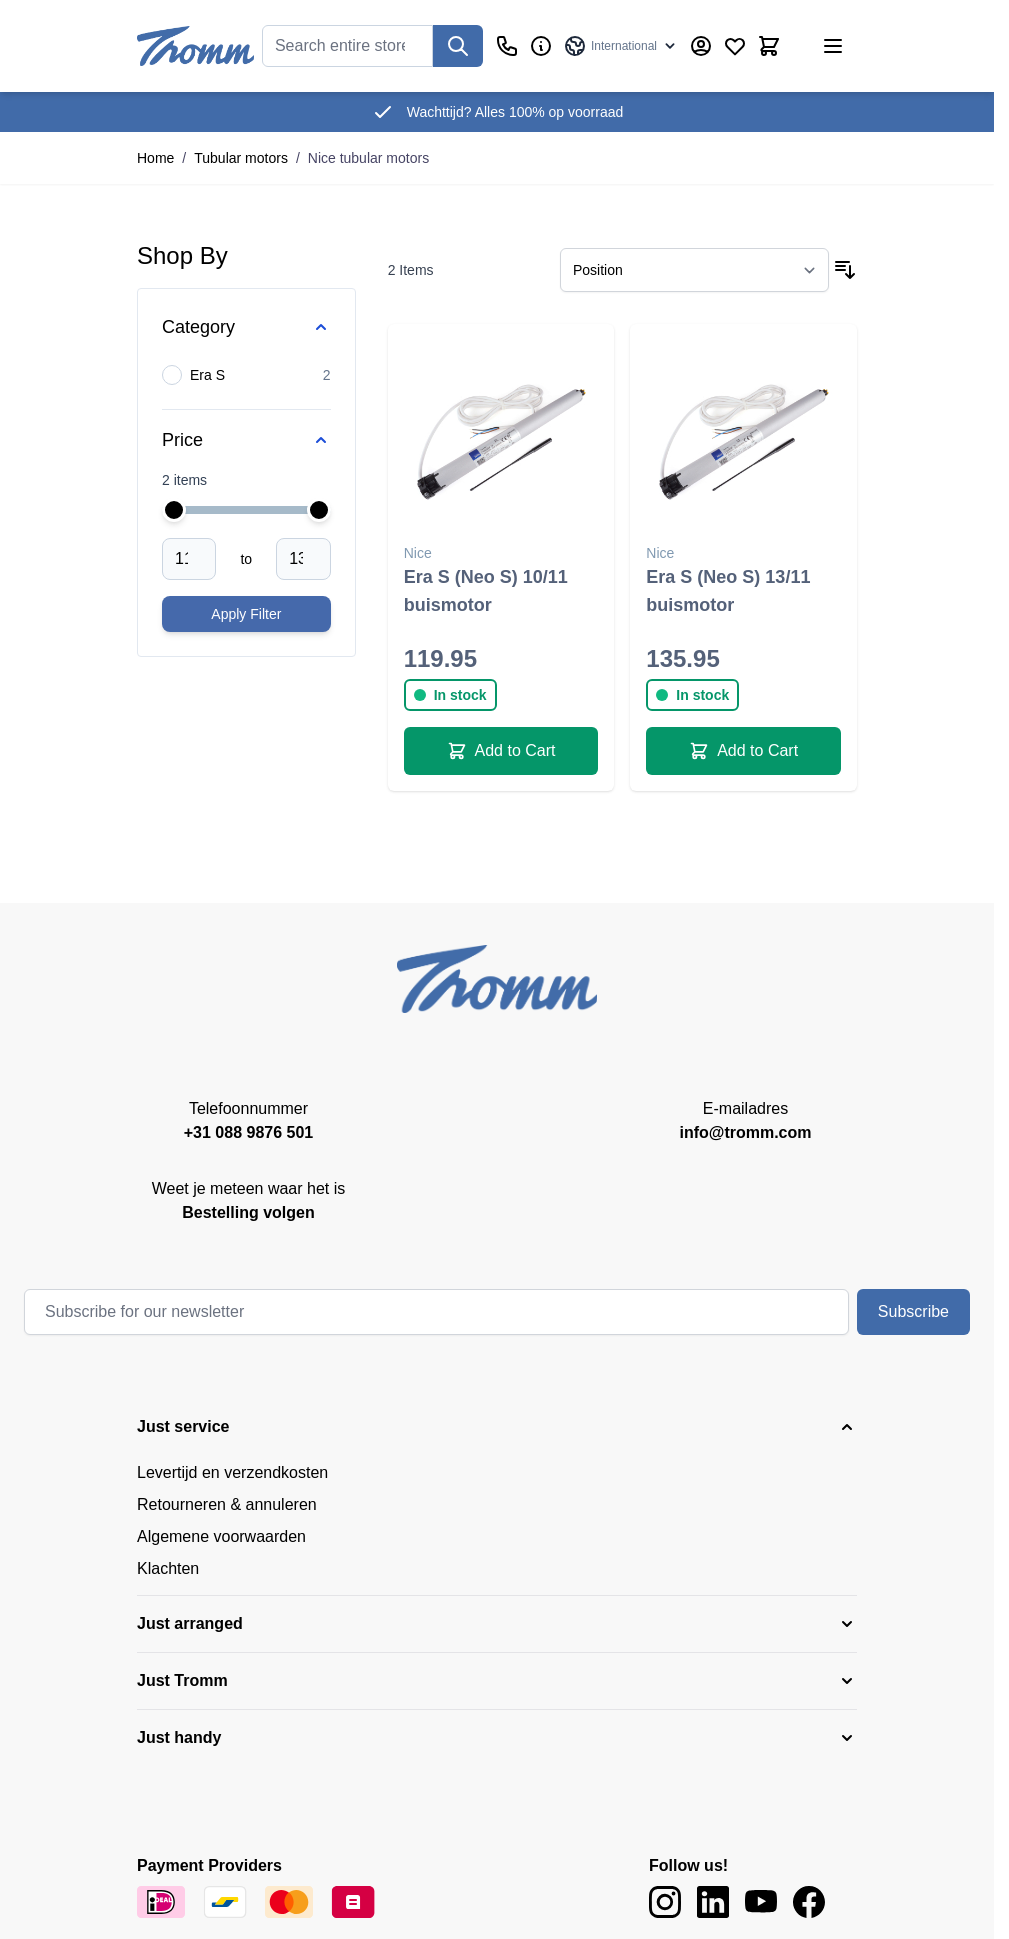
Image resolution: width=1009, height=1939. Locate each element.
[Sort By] (694, 270)
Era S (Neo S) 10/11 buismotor (486, 591)
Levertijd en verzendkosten (232, 1472)
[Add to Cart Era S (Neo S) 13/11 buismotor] (743, 751)
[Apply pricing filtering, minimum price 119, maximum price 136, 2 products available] (246, 614)
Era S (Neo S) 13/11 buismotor (728, 591)
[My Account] (701, 46)
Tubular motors (241, 158)
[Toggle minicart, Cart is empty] (769, 46)
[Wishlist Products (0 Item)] (735, 46)
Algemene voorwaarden (221, 1536)
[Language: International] (621, 46)
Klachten (168, 1568)
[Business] (541, 46)
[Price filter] (246, 440)
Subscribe (913, 1311)
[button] (497, 1427)
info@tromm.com (745, 1132)
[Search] (458, 46)
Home (155, 158)
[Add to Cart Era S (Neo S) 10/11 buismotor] (501, 751)
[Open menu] (833, 46)
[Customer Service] (507, 46)
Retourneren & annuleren (227, 1504)
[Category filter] (246, 327)
